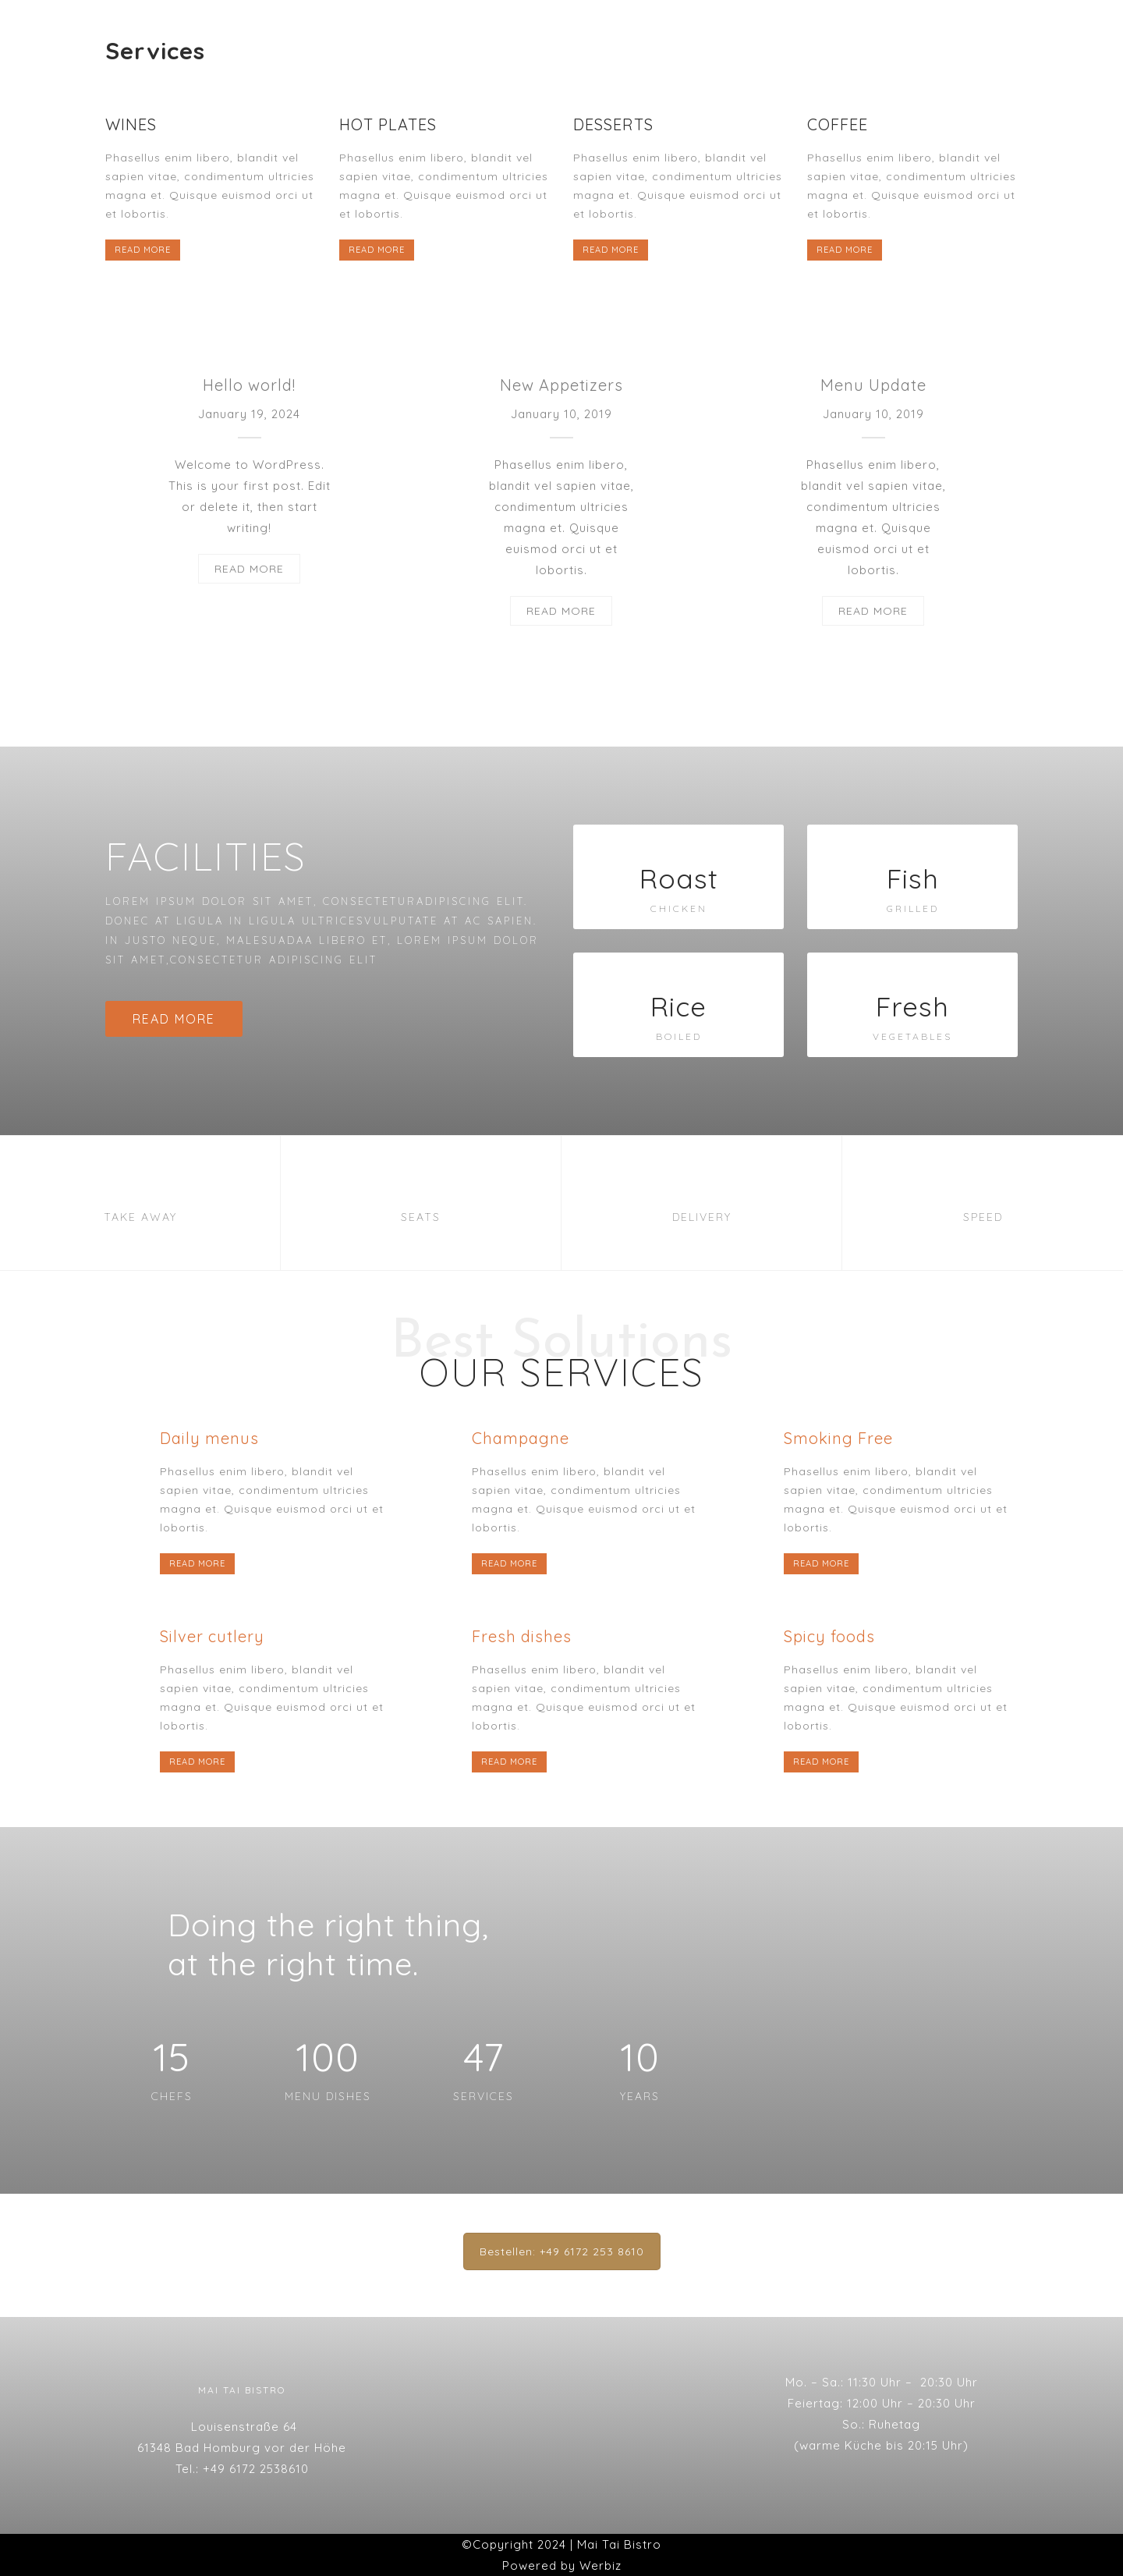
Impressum (614, 29)
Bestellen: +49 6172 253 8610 (562, 2251)
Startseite (320, 29)
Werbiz (600, 2565)
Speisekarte (426, 29)
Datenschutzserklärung (760, 29)
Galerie (521, 29)
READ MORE (143, 249)
